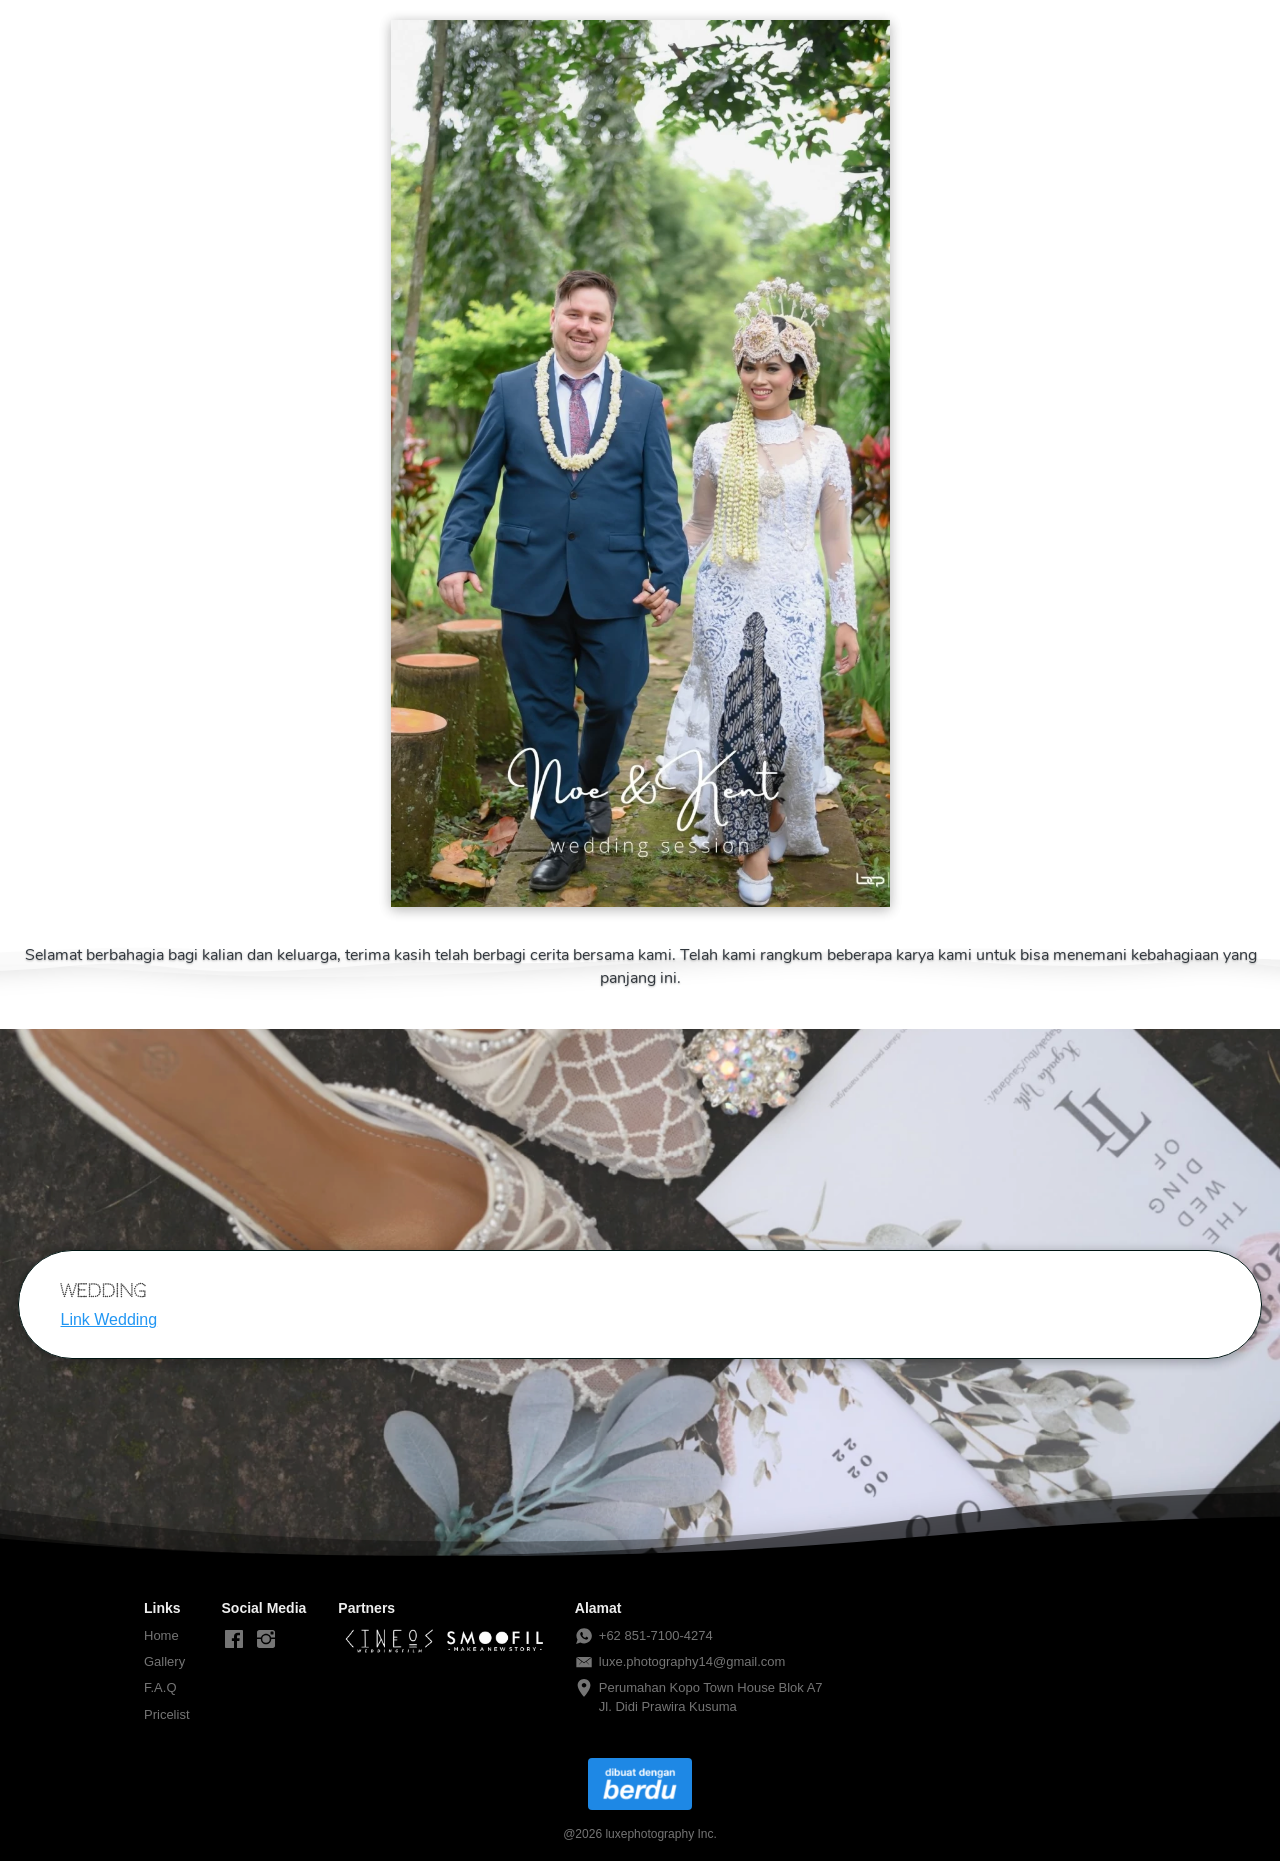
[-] (234, 1640)
